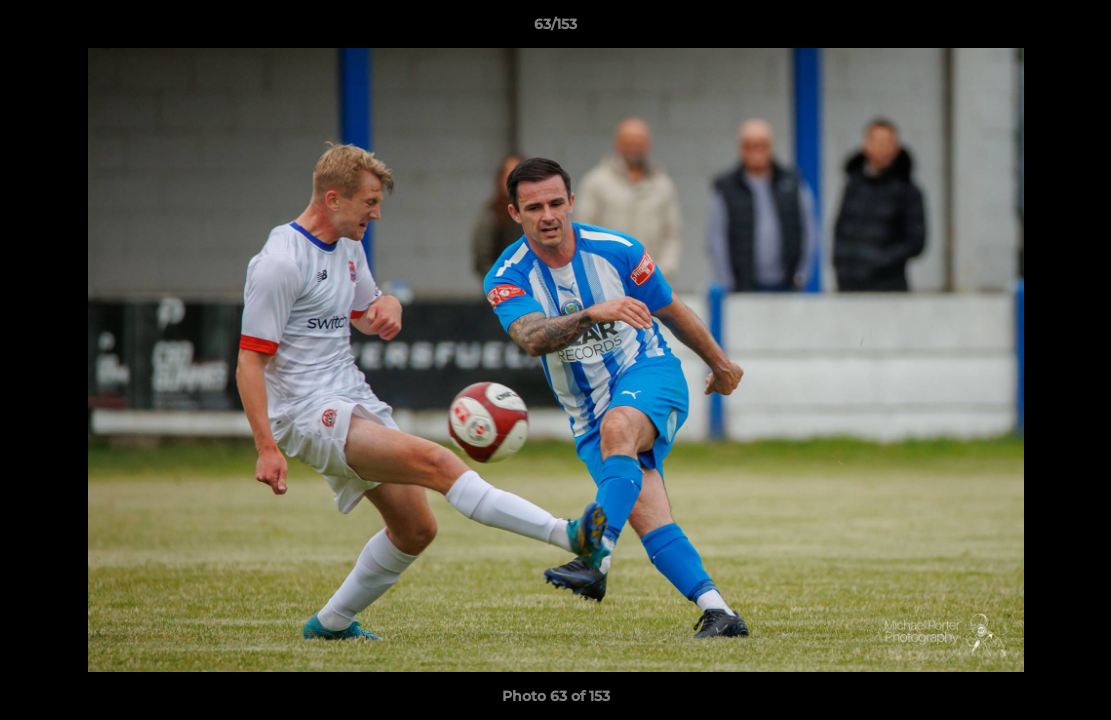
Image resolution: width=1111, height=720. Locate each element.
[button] (1075, 29)
